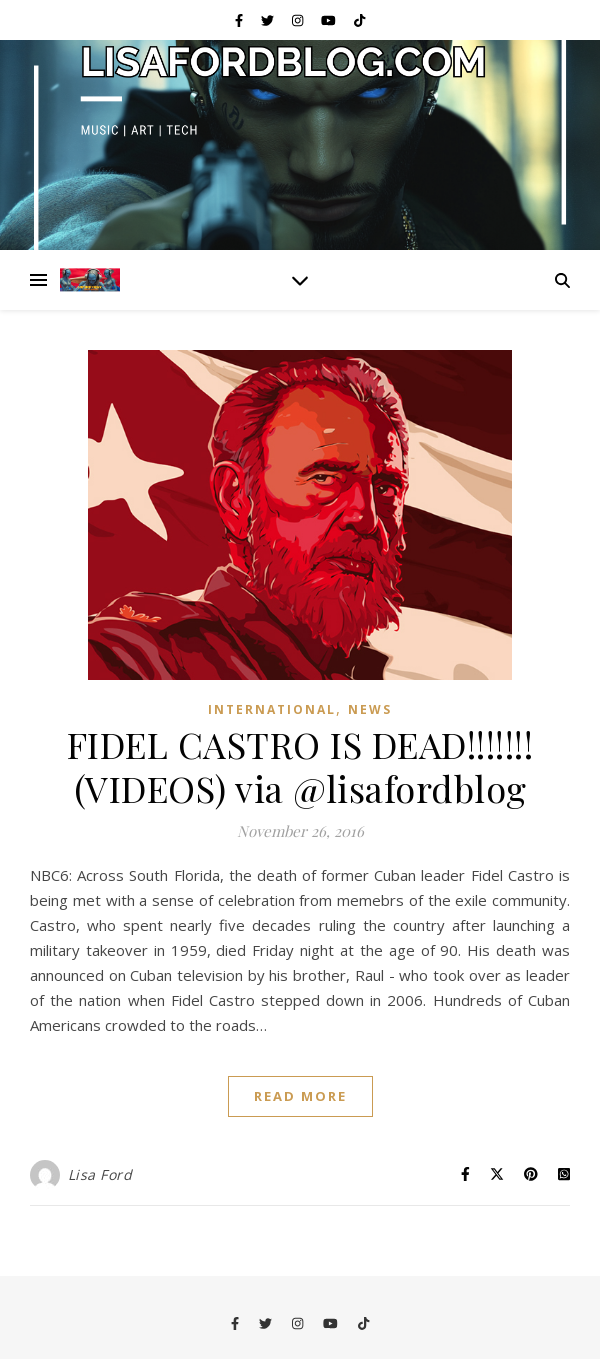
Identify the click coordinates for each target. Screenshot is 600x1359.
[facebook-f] (240, 20)
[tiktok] (359, 20)
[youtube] (330, 20)
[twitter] (269, 20)
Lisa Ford (100, 1174)
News (370, 709)
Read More (300, 1096)
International (272, 709)
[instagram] (299, 20)
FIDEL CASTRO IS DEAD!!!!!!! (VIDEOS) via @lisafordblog (300, 766)
